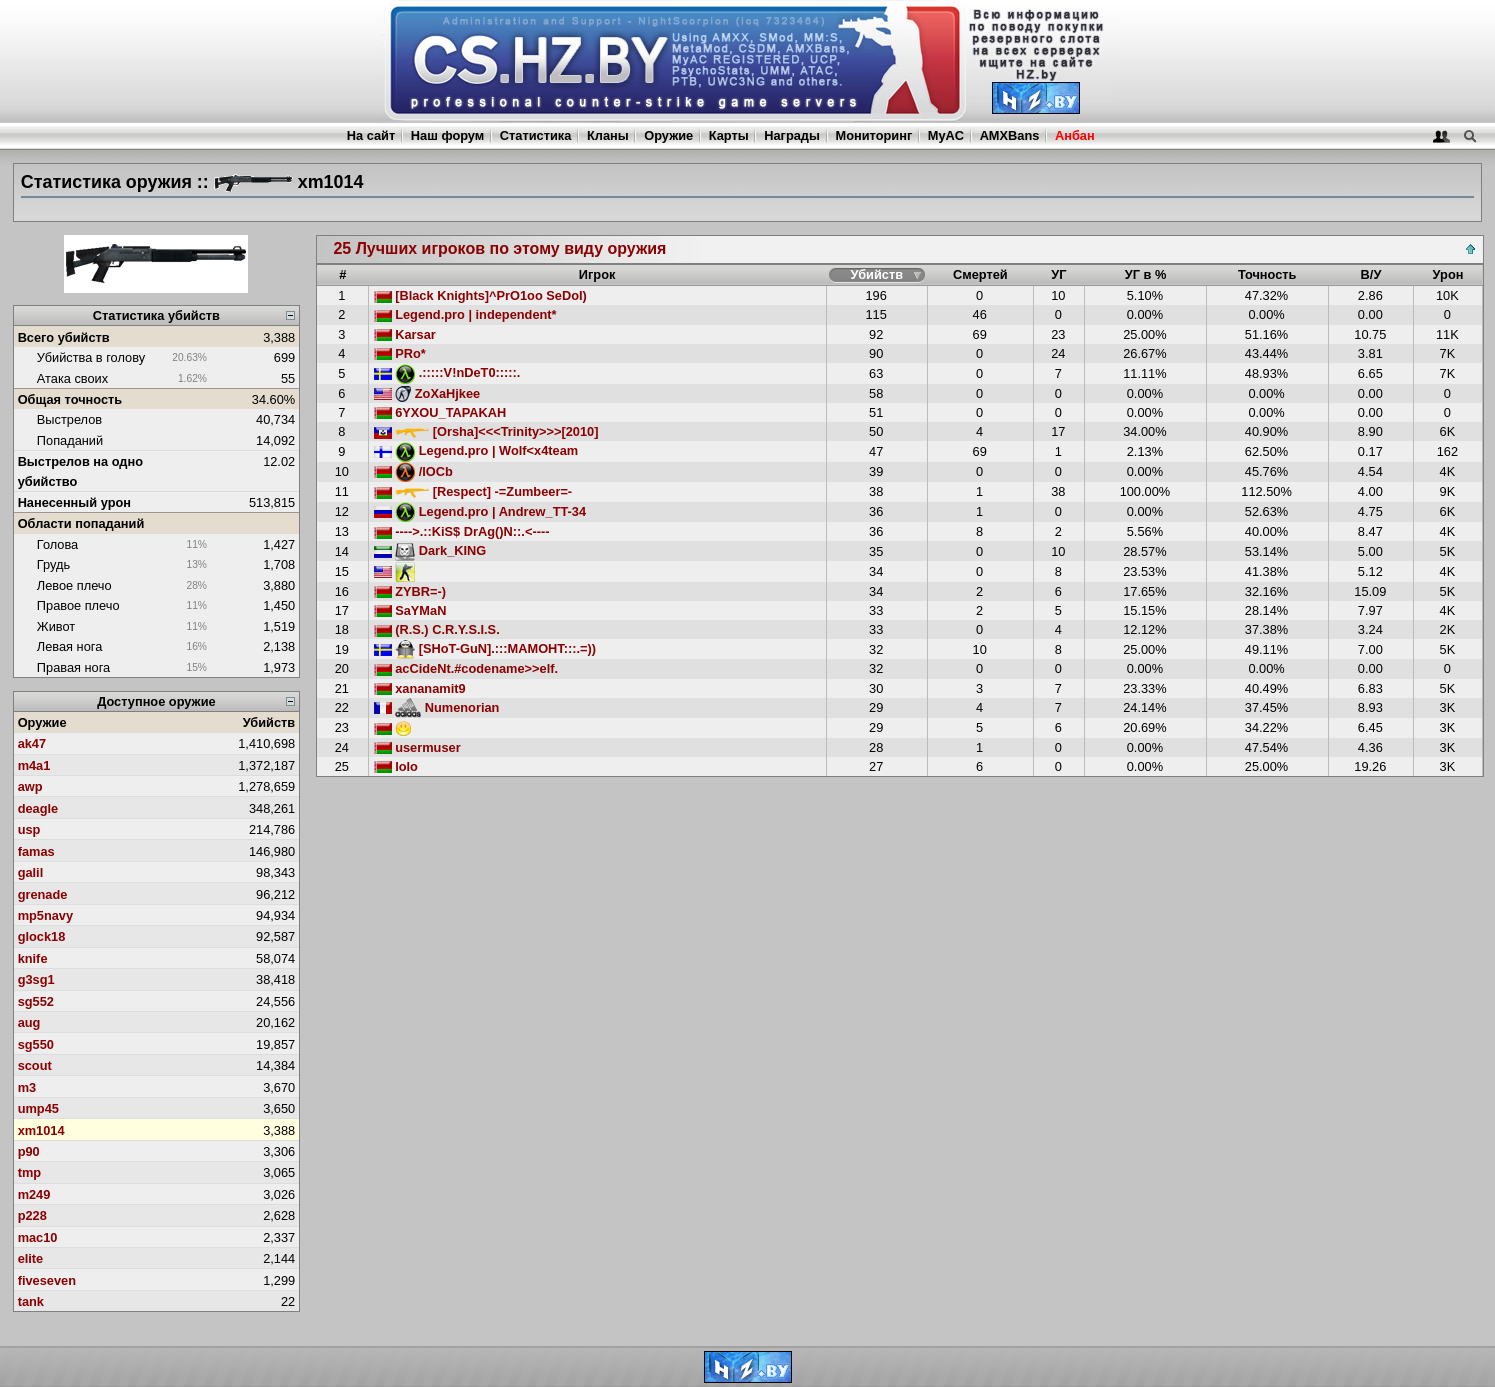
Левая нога (69, 646)
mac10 (38, 1237)
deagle (38, 808)
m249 (34, 1194)
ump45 (38, 1108)
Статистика (536, 135)
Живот (56, 626)
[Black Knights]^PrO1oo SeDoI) (480, 295)
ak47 (32, 743)
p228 (32, 1215)
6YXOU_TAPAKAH (440, 412)
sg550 (36, 1044)
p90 (29, 1151)
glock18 (42, 936)
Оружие (668, 135)
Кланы (608, 135)
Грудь (53, 564)
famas (36, 851)
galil (31, 872)
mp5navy (45, 915)
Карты (729, 135)
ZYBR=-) (410, 591)
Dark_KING (430, 550)
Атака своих (72, 378)
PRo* (400, 353)
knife (33, 958)
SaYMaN (410, 610)
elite (31, 1258)
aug (29, 1022)
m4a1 (34, 765)
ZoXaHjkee (427, 393)
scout (35, 1065)
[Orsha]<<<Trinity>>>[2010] (486, 431)
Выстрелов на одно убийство (80, 471)
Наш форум (448, 135)
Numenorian (437, 707)
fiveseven (47, 1280)
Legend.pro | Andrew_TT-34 (480, 511)
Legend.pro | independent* (465, 314)
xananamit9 (420, 688)
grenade (43, 894)
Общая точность (70, 399)
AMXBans (1010, 135)
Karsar (405, 334)
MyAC (946, 135)
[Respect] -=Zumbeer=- (473, 491)
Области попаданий (81, 523)
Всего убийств (64, 337)
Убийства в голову (91, 357)
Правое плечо (78, 605)
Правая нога (73, 667)
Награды (792, 135)
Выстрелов (69, 419)
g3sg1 (36, 979)
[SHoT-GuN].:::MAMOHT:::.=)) (485, 648)
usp (29, 829)
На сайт (371, 135)
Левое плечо (74, 585)
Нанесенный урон (74, 502)
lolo (396, 766)
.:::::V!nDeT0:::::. (447, 372)
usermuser (417, 747)
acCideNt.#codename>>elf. (466, 668)
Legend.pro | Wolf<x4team (476, 450)
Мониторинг (874, 135)
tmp (29, 1172)
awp (30, 786)
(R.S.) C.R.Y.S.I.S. (437, 629)
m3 (27, 1087)
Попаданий (70, 440)
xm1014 (41, 1130)
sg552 (36, 1001)
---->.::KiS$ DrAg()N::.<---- (462, 531)
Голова (57, 544)
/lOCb (413, 471)
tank (31, 1301)
